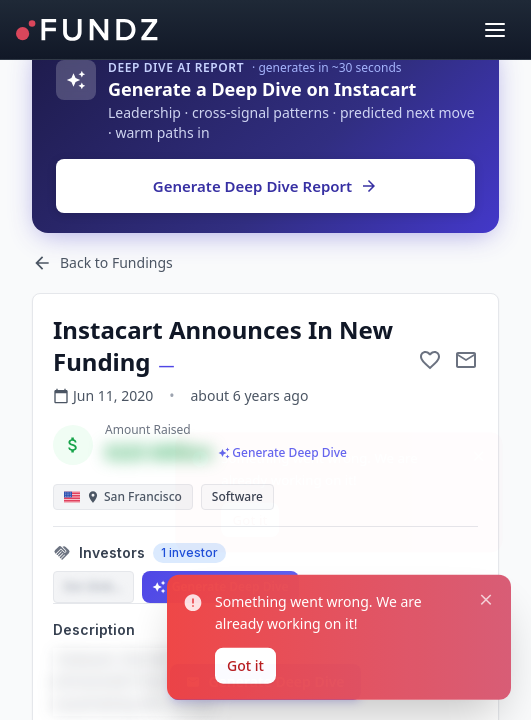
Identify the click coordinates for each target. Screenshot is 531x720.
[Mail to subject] (466, 360)
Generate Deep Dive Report (265, 186)
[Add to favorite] (430, 360)
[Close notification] (486, 473)
